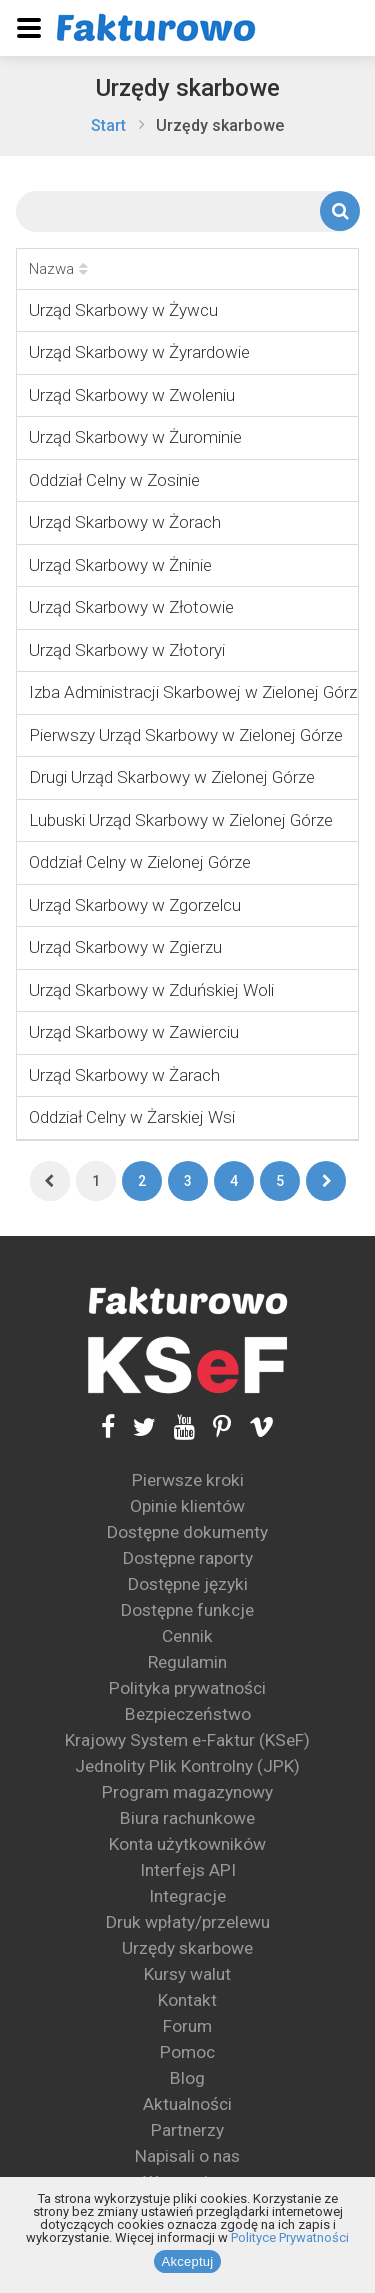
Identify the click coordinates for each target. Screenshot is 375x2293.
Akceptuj (188, 2261)
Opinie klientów (187, 1506)
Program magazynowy (187, 1792)
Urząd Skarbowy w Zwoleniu (132, 395)
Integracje (187, 1896)
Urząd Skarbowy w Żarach (124, 1075)
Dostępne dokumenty (187, 1532)
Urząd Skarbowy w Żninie (120, 565)
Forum (187, 2026)
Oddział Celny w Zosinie (114, 480)
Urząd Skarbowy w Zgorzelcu (135, 905)
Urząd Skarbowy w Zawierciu (134, 1032)
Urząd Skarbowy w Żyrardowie (139, 352)
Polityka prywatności (187, 1688)
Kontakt (187, 2000)
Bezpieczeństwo (188, 1714)
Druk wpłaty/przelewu (188, 1922)
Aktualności (187, 2104)
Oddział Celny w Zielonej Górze (140, 862)
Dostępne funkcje (187, 1610)
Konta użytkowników (187, 1844)
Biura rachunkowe (187, 1818)
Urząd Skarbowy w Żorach (125, 522)
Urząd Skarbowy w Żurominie (135, 437)
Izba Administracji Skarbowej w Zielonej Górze (197, 692)
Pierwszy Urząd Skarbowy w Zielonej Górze (186, 735)
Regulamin (187, 1662)
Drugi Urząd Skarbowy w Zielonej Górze (172, 777)
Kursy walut (187, 1974)
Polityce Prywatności (290, 2237)
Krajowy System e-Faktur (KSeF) (187, 1740)
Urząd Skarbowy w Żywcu (123, 310)
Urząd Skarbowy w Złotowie (131, 607)
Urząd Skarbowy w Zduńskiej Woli (151, 990)
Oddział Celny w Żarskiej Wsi (132, 1117)
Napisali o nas (187, 2156)
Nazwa (58, 269)
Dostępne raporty (188, 1558)
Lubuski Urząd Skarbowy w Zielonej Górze (181, 820)
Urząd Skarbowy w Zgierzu (125, 947)
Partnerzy (187, 2130)
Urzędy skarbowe (188, 88)
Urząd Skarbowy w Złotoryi (127, 650)
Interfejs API (188, 1870)
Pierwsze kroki (188, 1480)
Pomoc (187, 2052)
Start (108, 125)
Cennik (187, 1636)
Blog (187, 2078)
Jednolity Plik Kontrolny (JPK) (187, 1766)
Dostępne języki (188, 1584)
